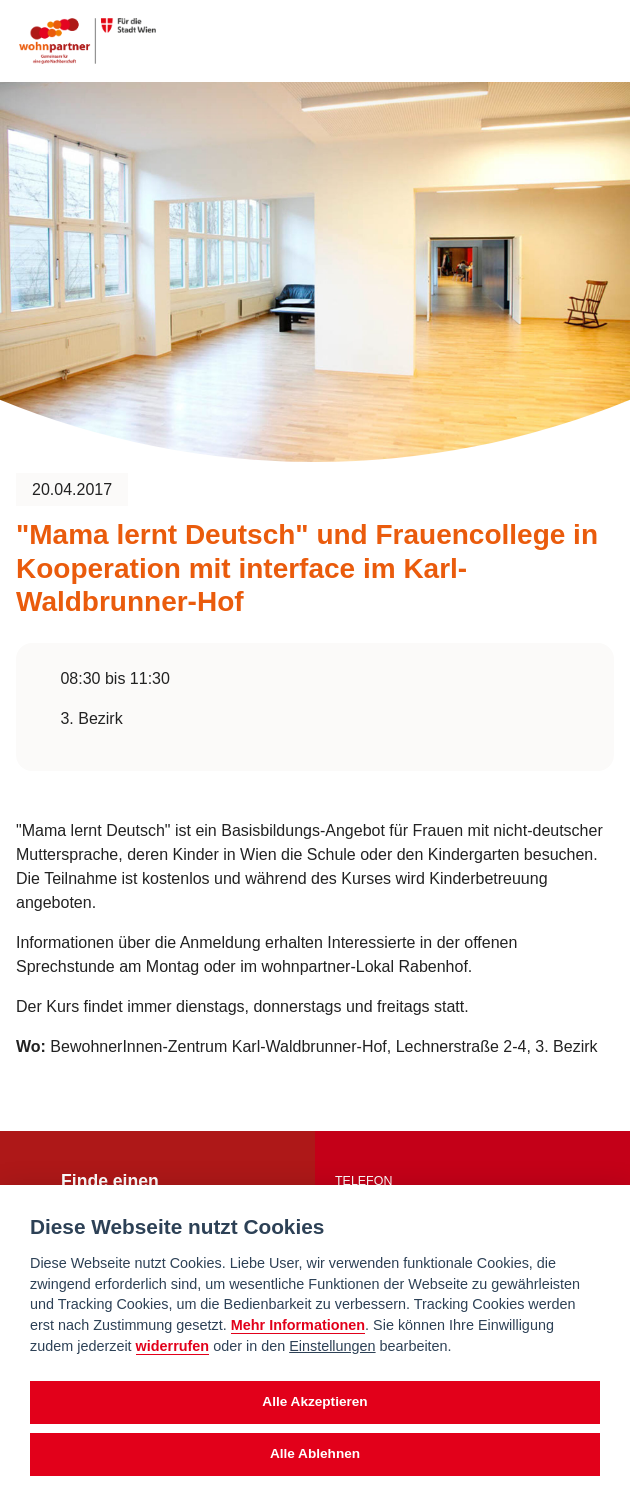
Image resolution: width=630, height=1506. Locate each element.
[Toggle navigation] (597, 41)
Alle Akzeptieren (314, 1401)
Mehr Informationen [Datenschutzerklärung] (298, 1325)
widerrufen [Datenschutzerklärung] (173, 1346)
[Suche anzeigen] (559, 40)
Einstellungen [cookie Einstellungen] (332, 1346)
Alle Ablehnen (315, 1453)
